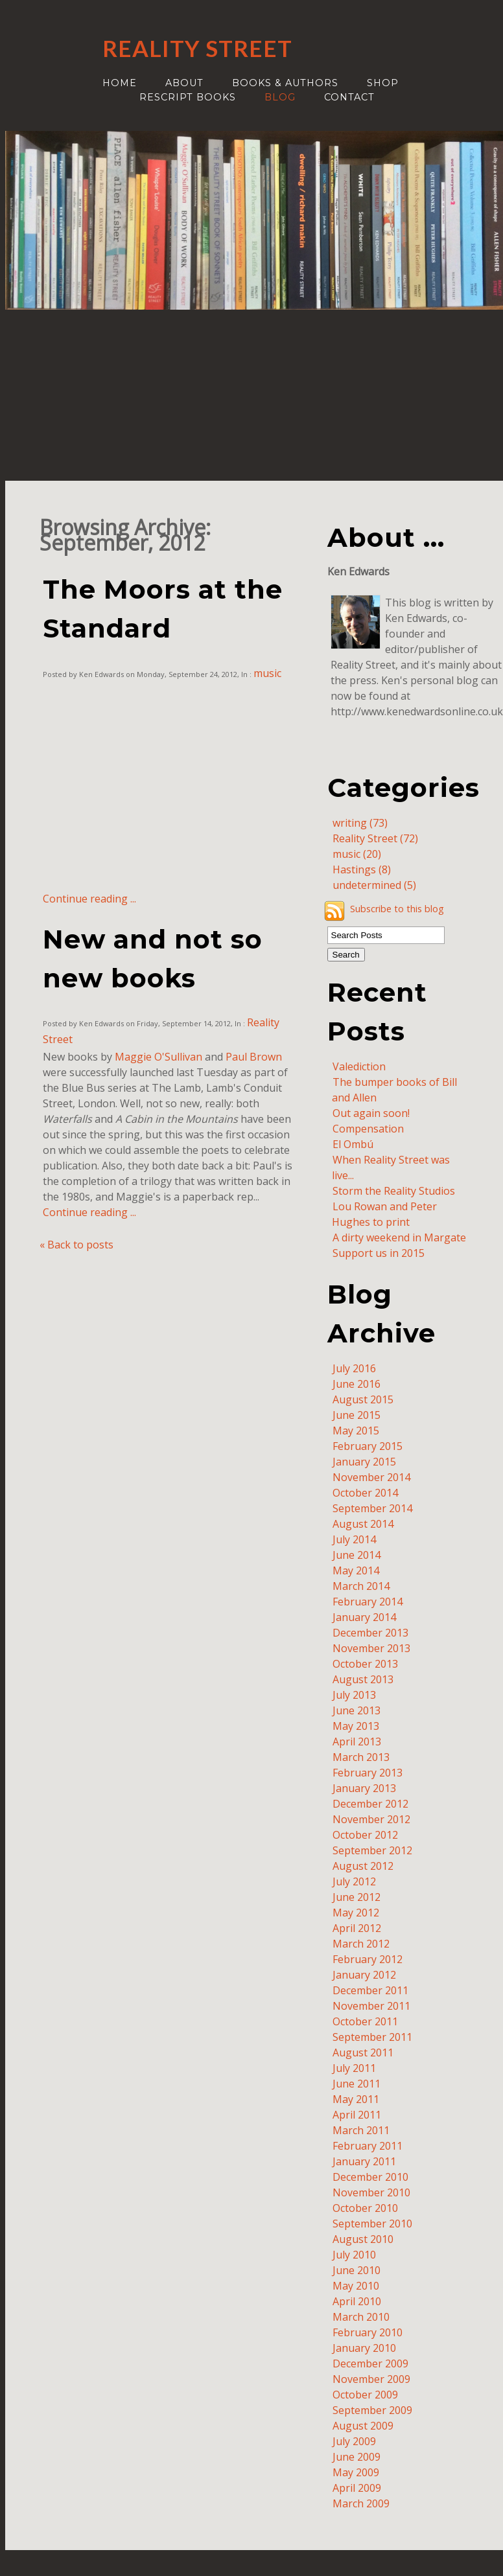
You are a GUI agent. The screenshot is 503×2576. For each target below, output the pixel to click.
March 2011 (361, 2130)
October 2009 (365, 2394)
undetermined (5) (374, 885)
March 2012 (361, 1944)
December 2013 (370, 1633)
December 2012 (370, 1804)
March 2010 (361, 2317)
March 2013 (361, 1757)
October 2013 (365, 1664)
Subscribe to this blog (397, 909)
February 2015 (368, 1446)
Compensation (368, 1128)
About (184, 83)
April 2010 (357, 2301)
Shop (383, 83)
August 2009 (363, 2426)
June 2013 (356, 1710)
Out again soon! (371, 1113)
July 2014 (354, 1539)
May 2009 (356, 2472)
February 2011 (368, 2146)
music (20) (357, 854)
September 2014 (372, 1508)
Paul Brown (254, 1057)
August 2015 (363, 1399)
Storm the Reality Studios (394, 1191)
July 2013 (354, 1695)
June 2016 (356, 1384)
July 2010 (354, 2255)
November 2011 (371, 2006)
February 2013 (368, 1772)
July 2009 (354, 2441)
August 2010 (363, 2239)
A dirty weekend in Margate (399, 1237)
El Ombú (353, 1144)
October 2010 (365, 2208)
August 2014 (363, 1524)
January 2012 (364, 1975)
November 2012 (371, 1819)
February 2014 (368, 1601)
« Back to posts (76, 1244)
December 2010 (370, 2177)
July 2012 (354, 1881)
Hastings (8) (362, 869)
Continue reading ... (89, 898)
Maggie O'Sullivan (158, 1057)
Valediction (359, 1066)
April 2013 (357, 1741)
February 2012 (368, 1959)
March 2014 (361, 1586)
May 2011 (356, 2099)
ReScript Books (187, 97)
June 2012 (356, 1897)
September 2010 (372, 2223)
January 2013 (364, 1788)
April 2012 (357, 1928)
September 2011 (372, 2037)
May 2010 (356, 2286)
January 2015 (364, 1462)
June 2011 (356, 2083)
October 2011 (365, 2021)
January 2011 (364, 2161)
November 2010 (371, 2192)
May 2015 (356, 1430)
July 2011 (354, 2068)
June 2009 (356, 2457)
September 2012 (372, 1850)
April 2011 (357, 2115)
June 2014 (356, 1555)
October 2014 (365, 1493)
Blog (280, 97)
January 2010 (364, 2348)
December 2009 (370, 2363)
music (267, 673)
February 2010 (368, 2332)
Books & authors (285, 83)
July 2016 (354, 1368)
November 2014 (371, 1477)
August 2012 (363, 1866)
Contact (349, 97)
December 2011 (370, 1990)
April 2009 (357, 2488)
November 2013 (371, 1648)
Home (119, 83)
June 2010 (356, 2270)
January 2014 (364, 1617)
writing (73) (360, 823)
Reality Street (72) (375, 838)
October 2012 (365, 1835)
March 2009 (361, 2503)
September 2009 (372, 2410)
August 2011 (363, 2052)
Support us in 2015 (379, 1253)
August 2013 (363, 1679)
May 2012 (356, 1912)
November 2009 (371, 2379)
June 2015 (356, 1415)
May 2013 (356, 1726)
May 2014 (356, 1570)
